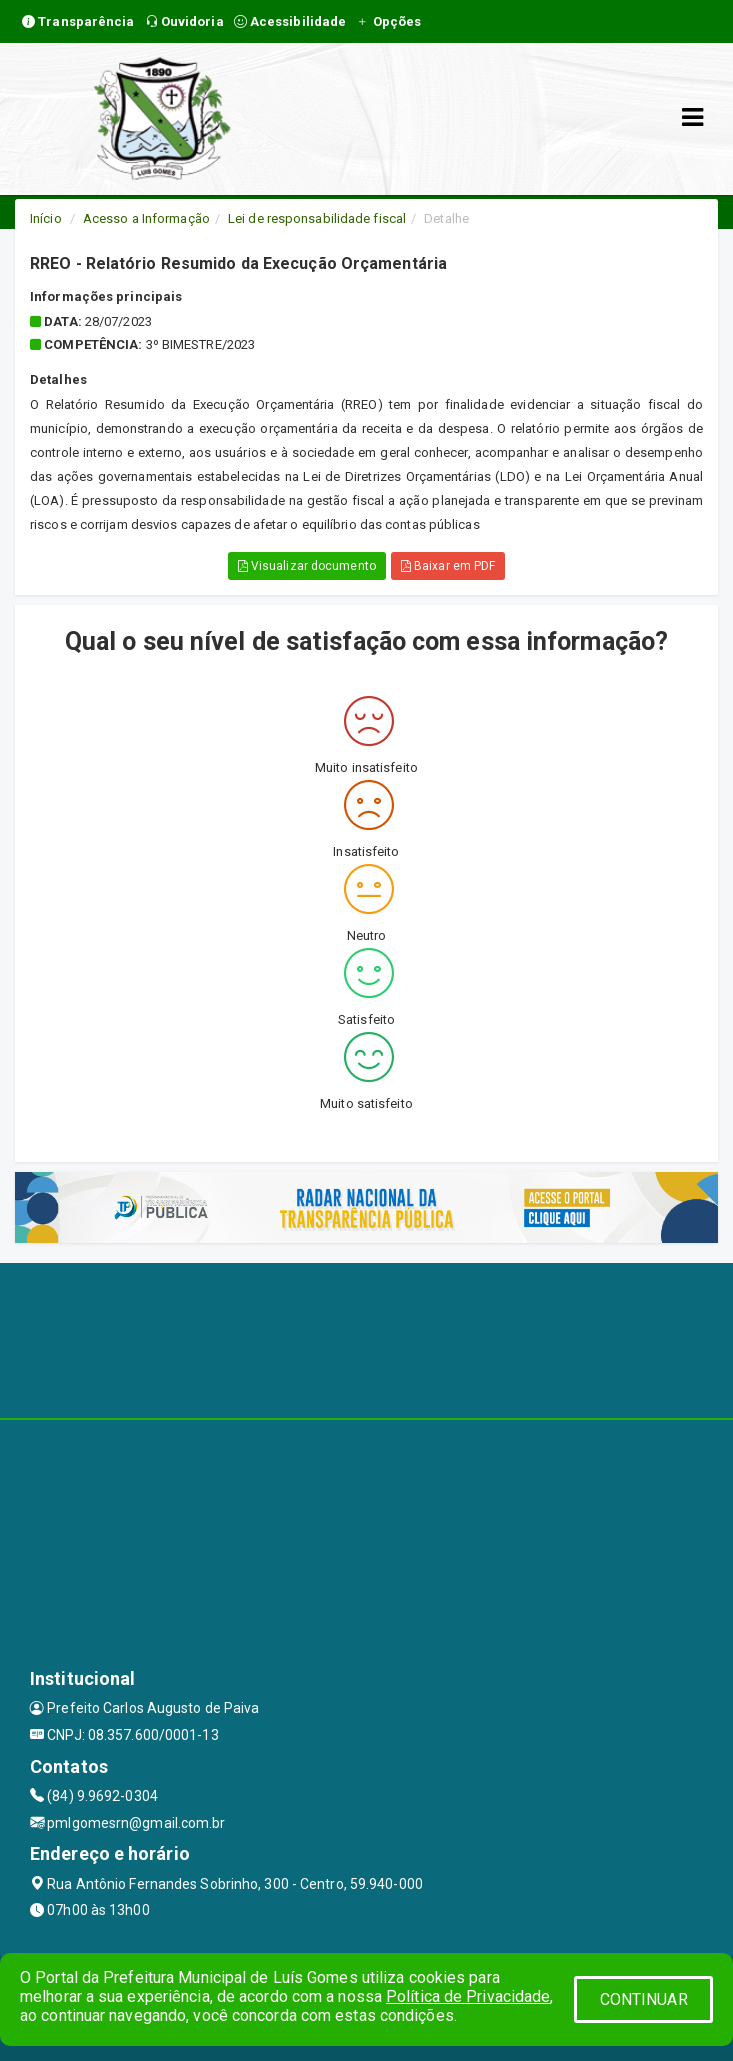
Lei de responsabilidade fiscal (317, 218)
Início (46, 218)
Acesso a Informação (146, 218)
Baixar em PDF (448, 566)
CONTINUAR (644, 1999)
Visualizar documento (307, 566)
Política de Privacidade (468, 1996)
